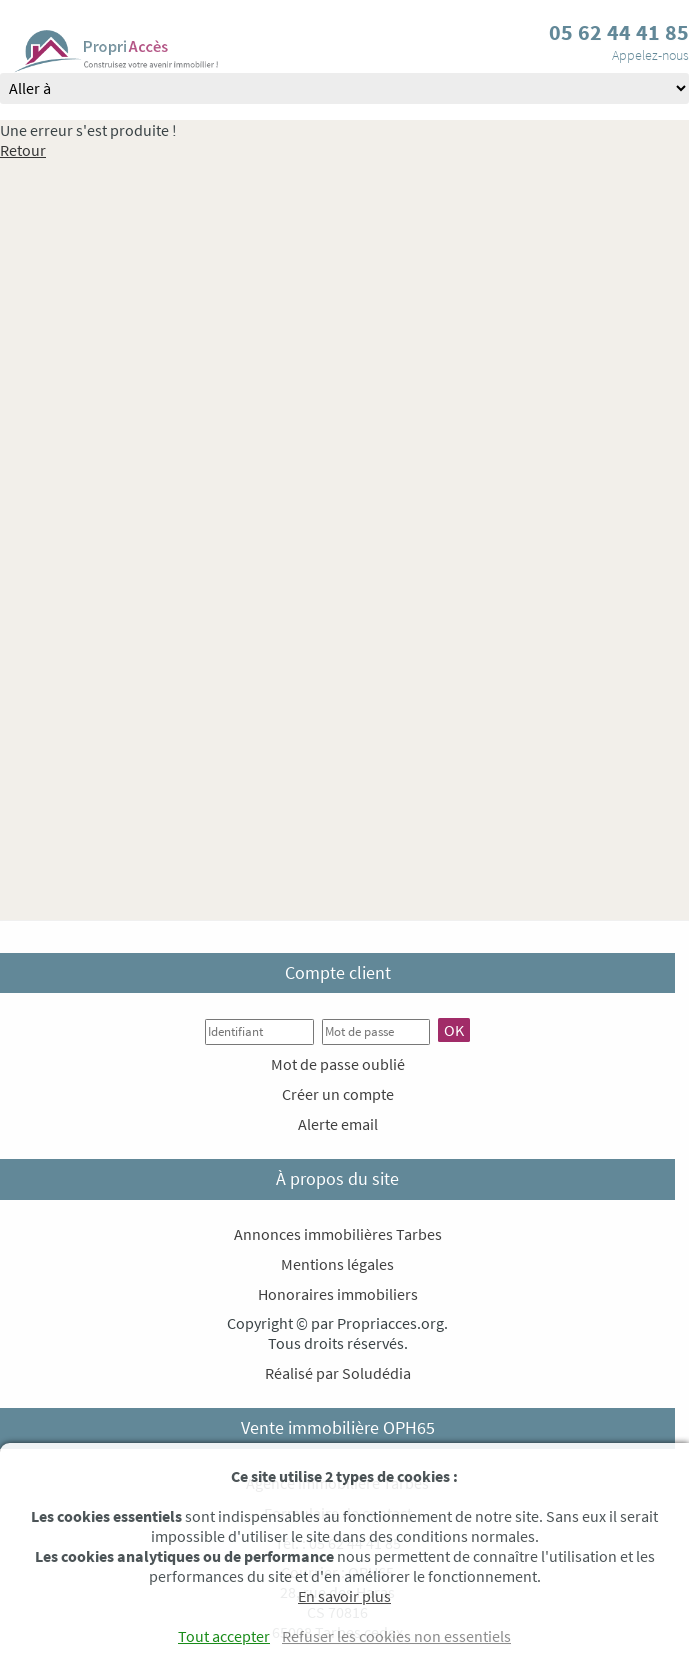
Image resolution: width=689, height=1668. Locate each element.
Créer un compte (338, 1094)
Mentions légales (337, 1264)
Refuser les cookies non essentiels (396, 1636)
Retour (23, 150)
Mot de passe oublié (338, 1064)
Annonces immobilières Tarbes (338, 1234)
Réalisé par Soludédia (338, 1373)
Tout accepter (224, 1636)
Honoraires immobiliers (338, 1294)
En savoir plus (344, 1596)
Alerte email (338, 1124)
